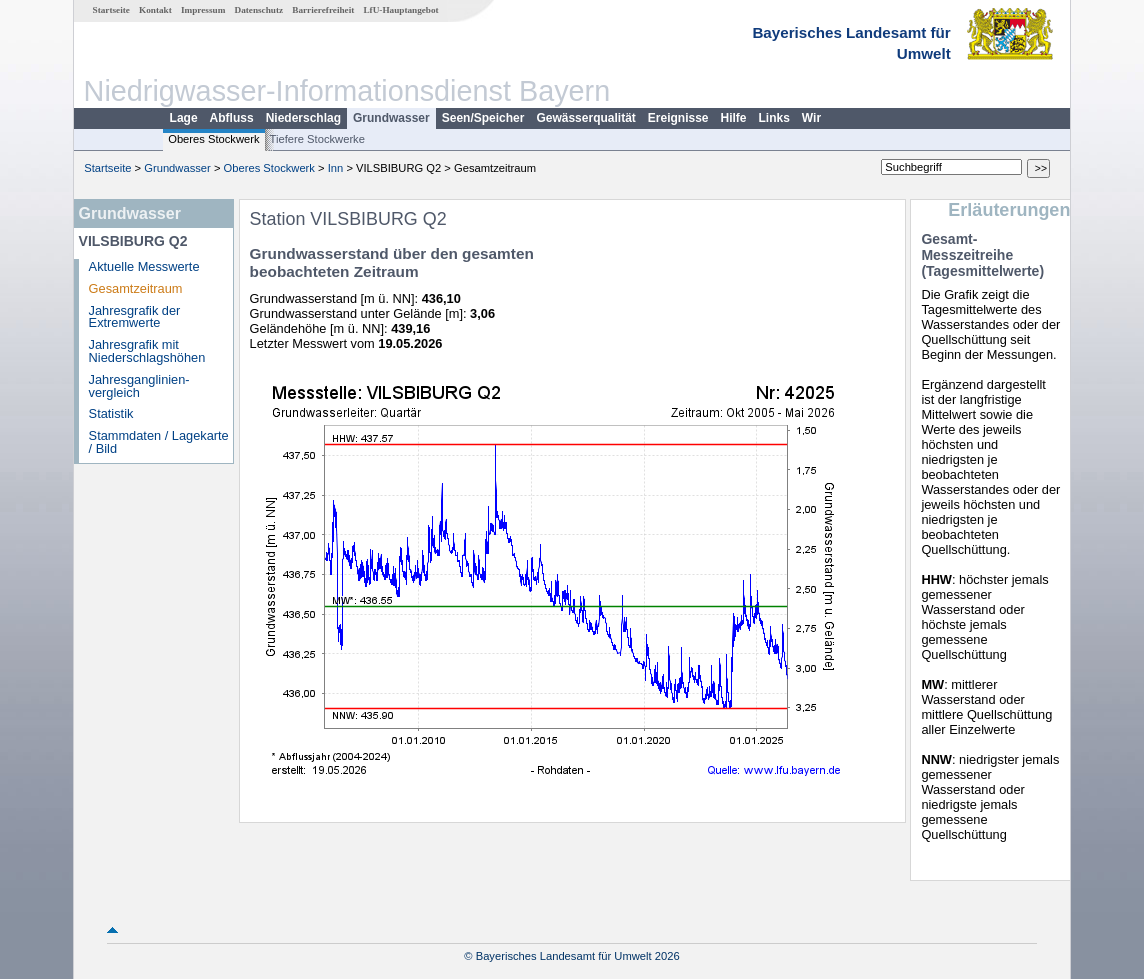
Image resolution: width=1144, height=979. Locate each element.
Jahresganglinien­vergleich (139, 386)
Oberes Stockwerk (213, 139)
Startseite (111, 10)
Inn (336, 168)
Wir (811, 118)
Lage (184, 118)
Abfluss (232, 118)
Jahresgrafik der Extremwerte (135, 317)
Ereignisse (678, 118)
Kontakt (155, 10)
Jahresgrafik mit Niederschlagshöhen (147, 351)
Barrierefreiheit (323, 10)
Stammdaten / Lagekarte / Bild (159, 442)
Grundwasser (391, 118)
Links (774, 118)
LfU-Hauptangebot (400, 10)
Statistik (111, 413)
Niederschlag (303, 118)
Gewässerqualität (585, 118)
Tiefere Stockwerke (317, 139)
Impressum (203, 10)
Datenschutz (259, 10)
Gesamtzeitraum (136, 288)
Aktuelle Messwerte (144, 266)
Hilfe (734, 118)
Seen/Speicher (483, 118)
